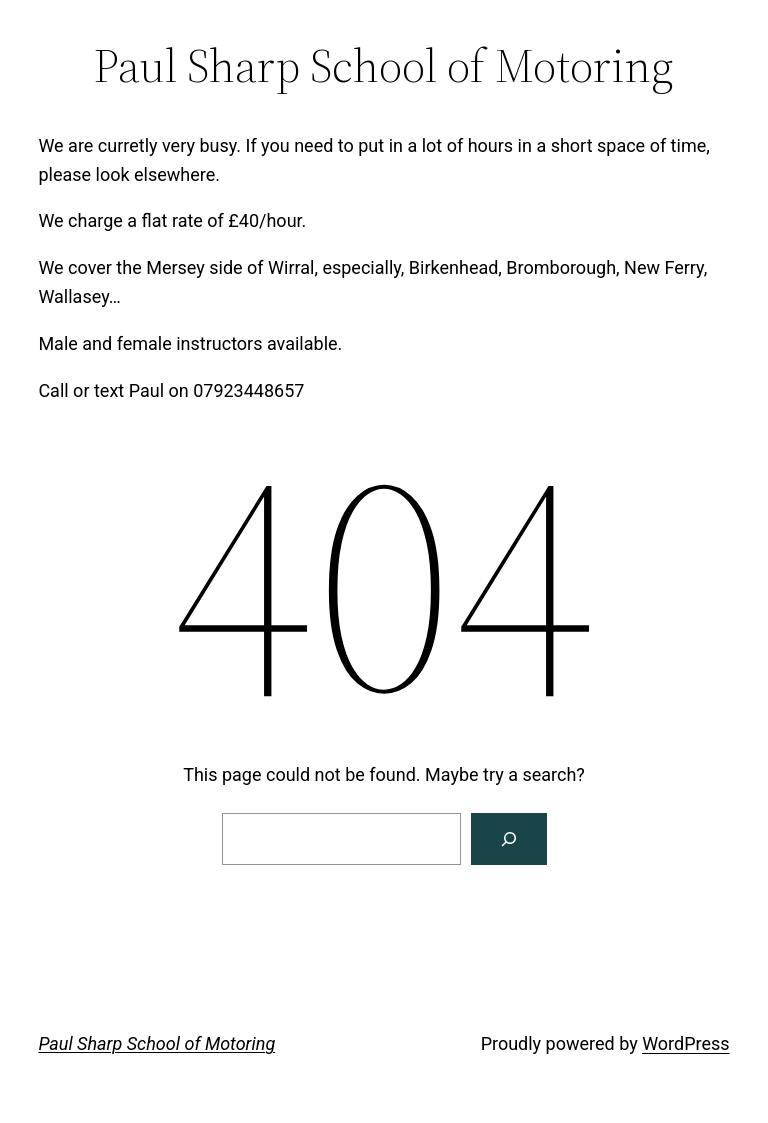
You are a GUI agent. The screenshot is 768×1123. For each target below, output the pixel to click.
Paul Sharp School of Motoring (156, 1043)
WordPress (685, 1043)
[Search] (509, 839)
